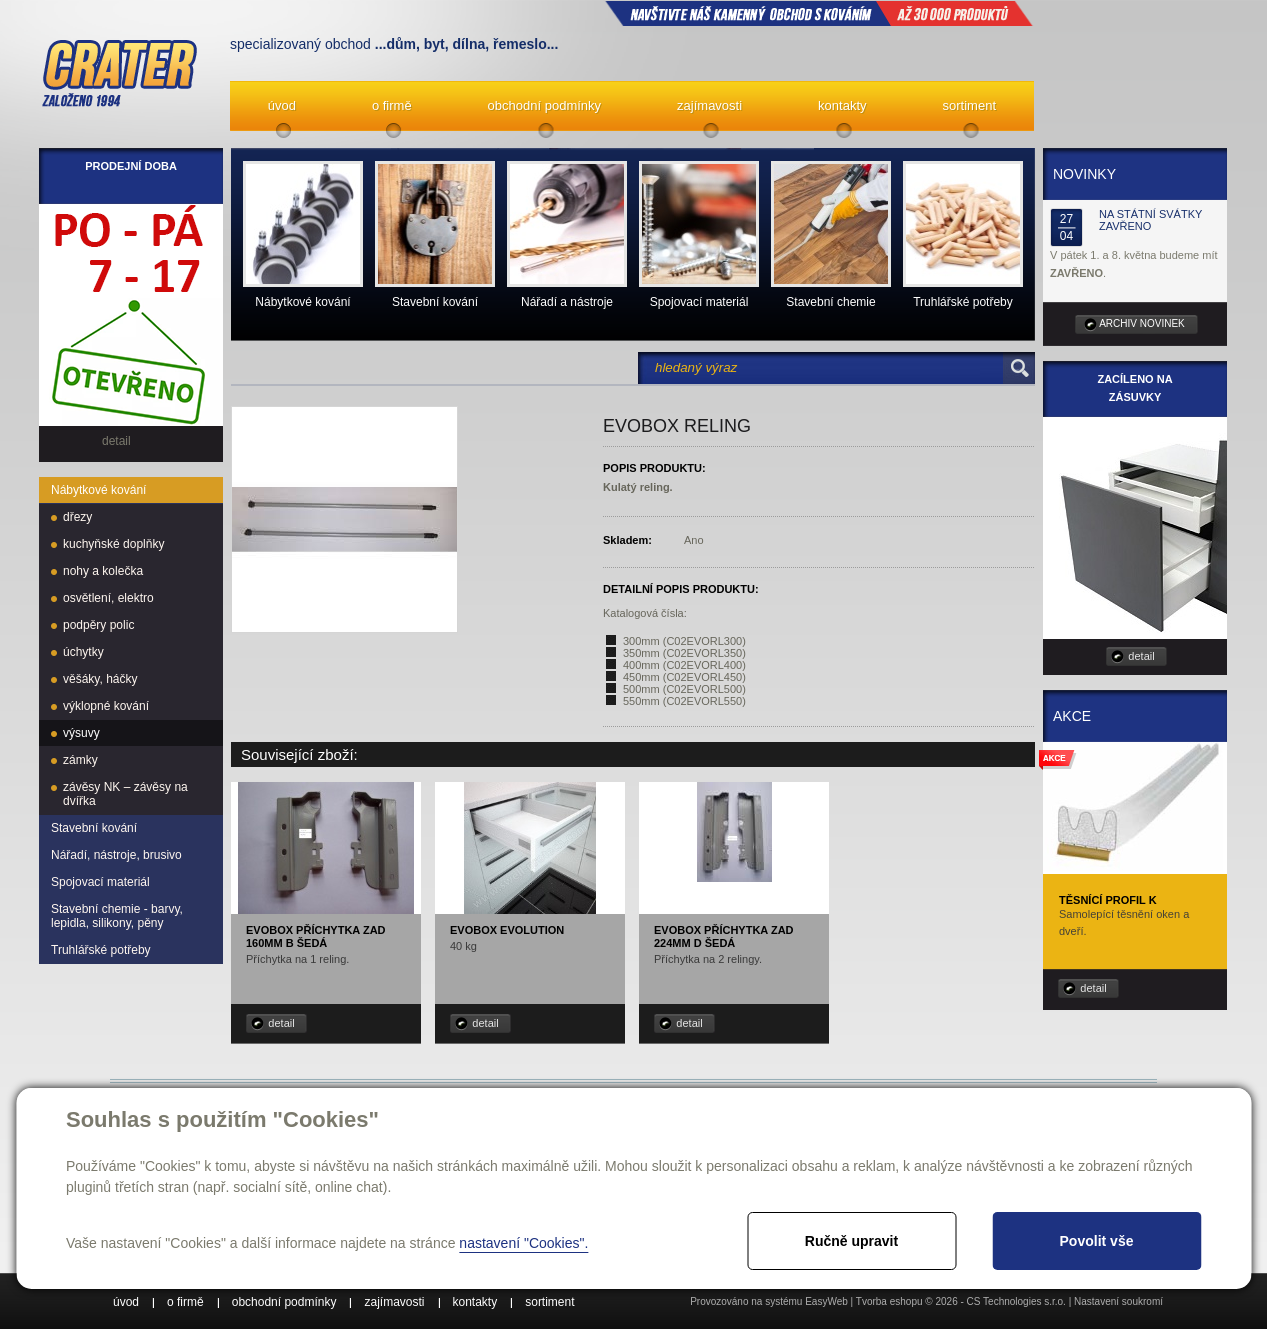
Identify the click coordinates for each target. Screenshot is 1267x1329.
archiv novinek (1142, 323)
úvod (282, 105)
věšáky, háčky (100, 679)
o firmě (392, 105)
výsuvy (81, 733)
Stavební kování (94, 828)
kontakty (842, 105)
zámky (80, 760)
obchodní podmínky (544, 105)
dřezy (77, 517)
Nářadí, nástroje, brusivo (116, 855)
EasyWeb (826, 1301)
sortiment (969, 105)
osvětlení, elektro (108, 598)
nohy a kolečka (103, 571)
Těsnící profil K (1108, 900)
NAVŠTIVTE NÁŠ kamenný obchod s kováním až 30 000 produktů (819, 13)
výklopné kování (106, 706)
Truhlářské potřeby (101, 950)
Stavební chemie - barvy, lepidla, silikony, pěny (117, 916)
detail (281, 1023)
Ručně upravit (851, 1241)
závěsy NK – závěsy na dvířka (125, 794)
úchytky (83, 652)
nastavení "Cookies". (523, 1243)
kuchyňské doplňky (113, 544)
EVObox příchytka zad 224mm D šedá (724, 936)
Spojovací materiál (100, 882)
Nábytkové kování (98, 490)
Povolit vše (1097, 1241)
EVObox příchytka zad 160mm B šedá (316, 936)
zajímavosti (709, 105)
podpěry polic (98, 625)
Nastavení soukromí (1118, 1301)
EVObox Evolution (507, 930)
